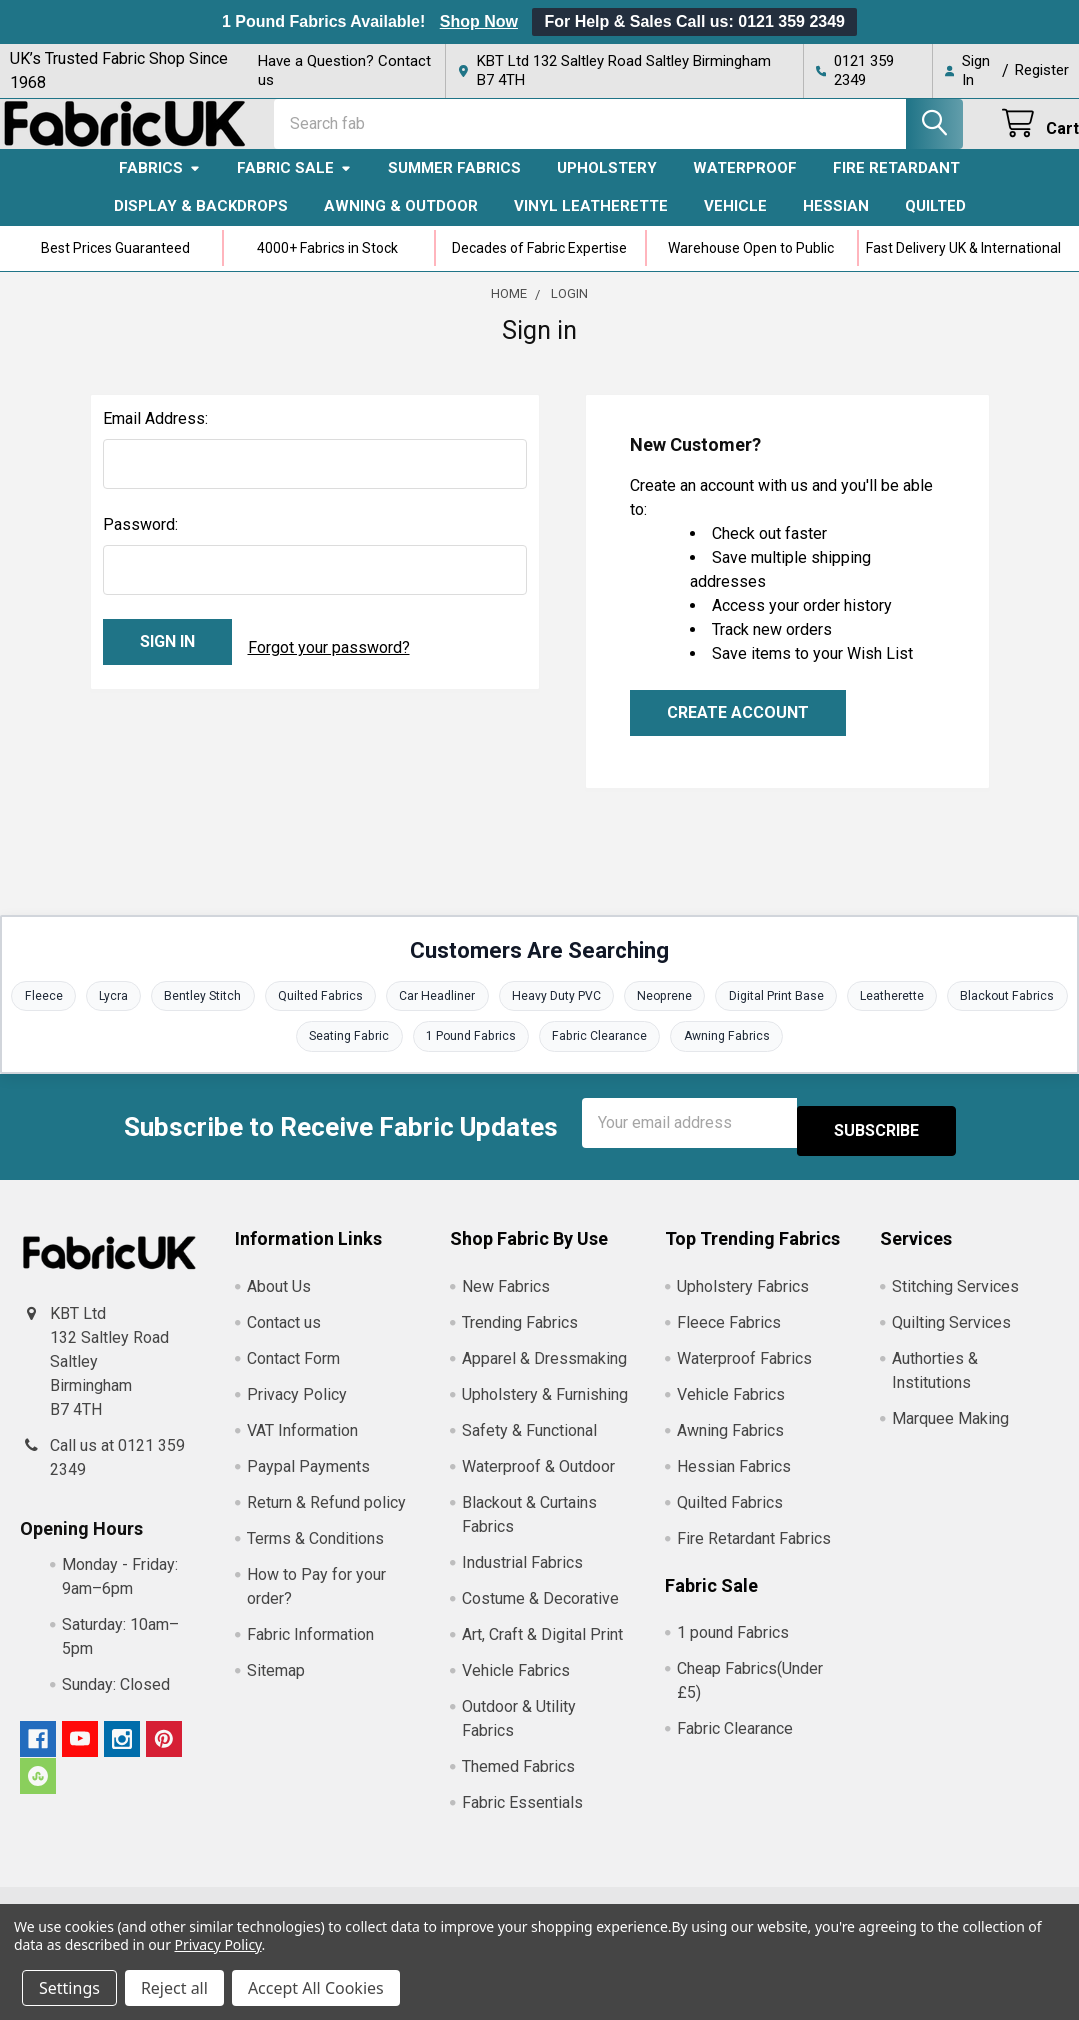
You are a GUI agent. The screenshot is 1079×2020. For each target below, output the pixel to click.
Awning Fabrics (804, 1058)
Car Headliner (501, 1015)
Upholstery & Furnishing (545, 1409)
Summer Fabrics (454, 186)
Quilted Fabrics (379, 1015)
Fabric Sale (294, 186)
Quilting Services (951, 1337)
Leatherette (976, 1015)
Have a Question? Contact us (344, 70)
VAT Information (302, 1445)
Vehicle (735, 224)
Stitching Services (955, 1301)
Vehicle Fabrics (516, 1685)
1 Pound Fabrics (536, 1058)
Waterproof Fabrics (744, 1373)
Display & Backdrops (201, 224)
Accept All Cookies (316, 1988)
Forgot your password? (329, 659)
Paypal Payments (308, 1481)
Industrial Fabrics (522, 1577)
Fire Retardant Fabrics (754, 1553)
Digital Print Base (855, 1015)
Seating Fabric (408, 1058)
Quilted (935, 224)
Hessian (836, 224)
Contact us (284, 1337)
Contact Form (293, 1373)
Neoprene (738, 1015)
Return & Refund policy (326, 1517)
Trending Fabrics (520, 1337)
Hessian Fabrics (734, 1481)
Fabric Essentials (522, 1817)
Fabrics (160, 186)
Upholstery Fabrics (743, 1301)
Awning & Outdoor (401, 224)
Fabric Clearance (671, 1058)
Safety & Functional (529, 1445)
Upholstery (607, 186)
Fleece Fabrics (729, 1337)
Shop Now (479, 21)
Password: (140, 542)
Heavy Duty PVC (625, 1015)
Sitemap (276, 1685)
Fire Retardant (896, 186)
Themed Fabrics (518, 1781)
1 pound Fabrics (733, 1648)
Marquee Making (950, 1433)
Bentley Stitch (257, 1015)
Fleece (89, 1015)
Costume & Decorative (540, 1613)
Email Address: (155, 436)
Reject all (174, 1988)
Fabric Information (310, 1649)
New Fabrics (506, 1301)
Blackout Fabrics (278, 1058)
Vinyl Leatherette (591, 224)
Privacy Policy (297, 1409)
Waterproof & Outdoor (538, 1481)
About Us (279, 1301)
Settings (69, 1988)
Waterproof (745, 186)
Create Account (738, 730)
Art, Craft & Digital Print (542, 1649)
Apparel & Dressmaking (544, 1373)
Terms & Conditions (315, 1553)
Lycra (163, 1015)
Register (1042, 70)
